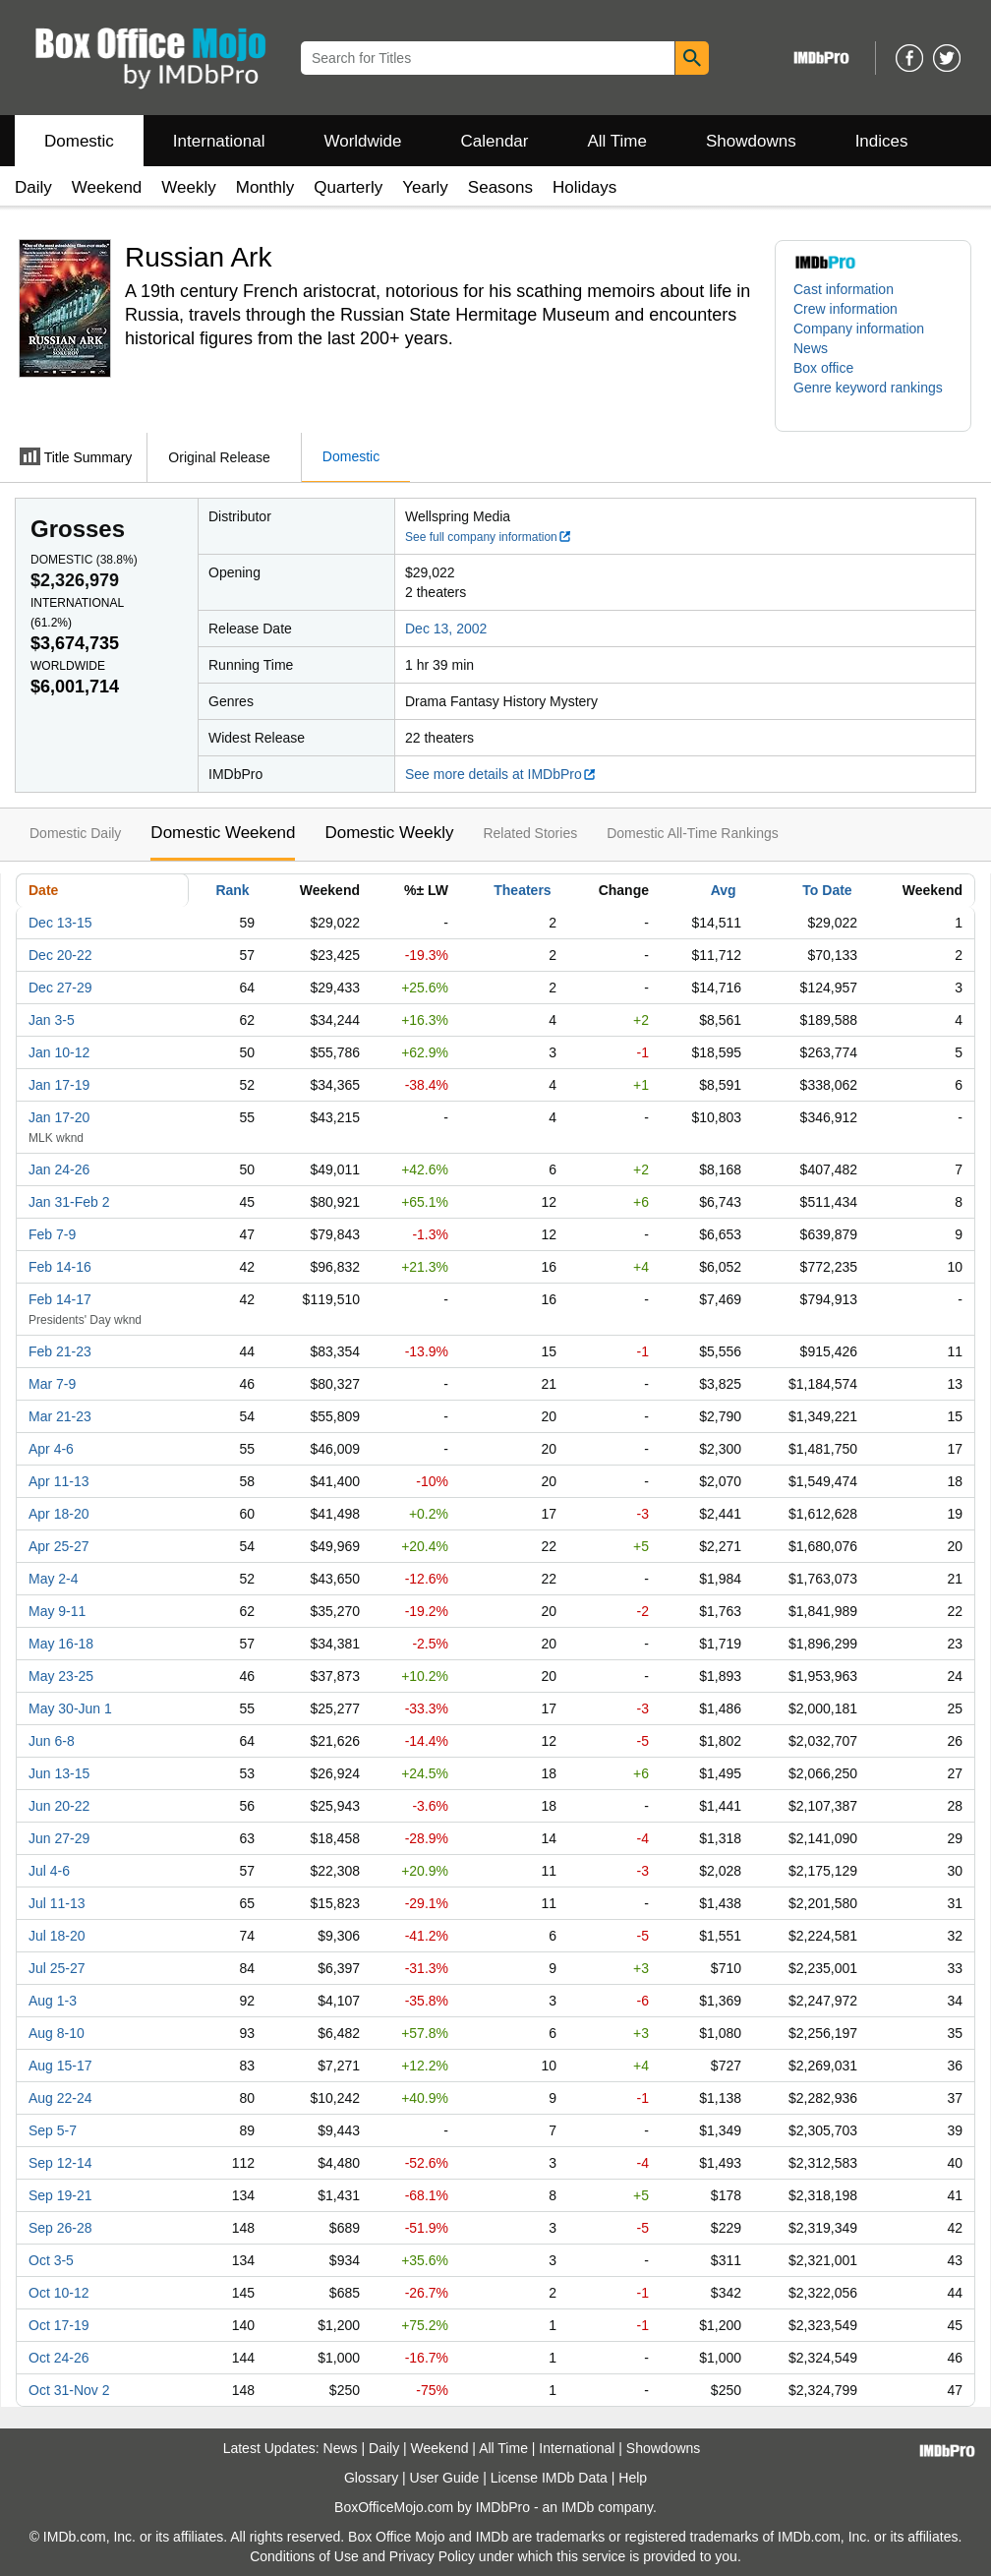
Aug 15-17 (60, 2065)
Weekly (188, 187)
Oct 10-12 (58, 2293)
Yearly (425, 187)
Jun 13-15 (59, 1773)
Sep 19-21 (60, 2195)
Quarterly (348, 187)
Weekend (107, 187)
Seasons (500, 187)
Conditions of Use (304, 2556)
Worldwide (362, 141)
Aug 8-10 (57, 2033)
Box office (823, 368)
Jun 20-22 (59, 1806)
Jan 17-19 (59, 1085)
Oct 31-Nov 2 (69, 2390)
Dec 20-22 (60, 955)
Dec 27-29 (60, 987)
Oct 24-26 (58, 2358)
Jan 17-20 (59, 1117)
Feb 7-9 (52, 1234)
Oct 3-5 (51, 2260)
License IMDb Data (549, 2478)
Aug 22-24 (60, 2098)
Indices (881, 141)
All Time (617, 141)
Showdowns (751, 141)
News (810, 348)
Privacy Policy (432, 2556)
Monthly (265, 187)
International (219, 141)
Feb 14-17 (60, 1299)
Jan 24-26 (59, 1169)
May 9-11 (57, 1611)
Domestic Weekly (388, 832)
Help (632, 2478)
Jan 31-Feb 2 (69, 1202)
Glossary (371, 2478)
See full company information (488, 537)
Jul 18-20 (57, 1936)
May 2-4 (54, 1579)
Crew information (845, 309)
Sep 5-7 (53, 2130)
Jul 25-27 (57, 1968)
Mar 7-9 (52, 1384)
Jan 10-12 (59, 1052)
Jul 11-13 (57, 1903)
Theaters (522, 890)
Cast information (843, 289)
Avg (723, 890)
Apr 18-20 (58, 1514)
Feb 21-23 (60, 1351)
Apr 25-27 (58, 1546)
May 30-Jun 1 (70, 1708)
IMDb (577, 2507)
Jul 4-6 (49, 1871)
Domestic (79, 141)
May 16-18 (61, 1643)
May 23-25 (61, 1676)
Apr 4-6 (51, 1449)
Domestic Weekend (222, 832)
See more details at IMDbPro (501, 774)
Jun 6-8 (52, 1741)
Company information (858, 328)
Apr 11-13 (58, 1481)
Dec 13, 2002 (446, 628)
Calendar (495, 141)
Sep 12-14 (60, 2163)
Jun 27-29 (59, 1838)
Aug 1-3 (53, 2000)
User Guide (445, 2478)
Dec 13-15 (60, 922)
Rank (232, 890)
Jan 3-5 (52, 1020)
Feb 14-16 (60, 1267)
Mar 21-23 (60, 1416)
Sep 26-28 (60, 2228)
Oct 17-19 (58, 2325)
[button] (873, 397)
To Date (826, 890)
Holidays (584, 187)
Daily (33, 187)
